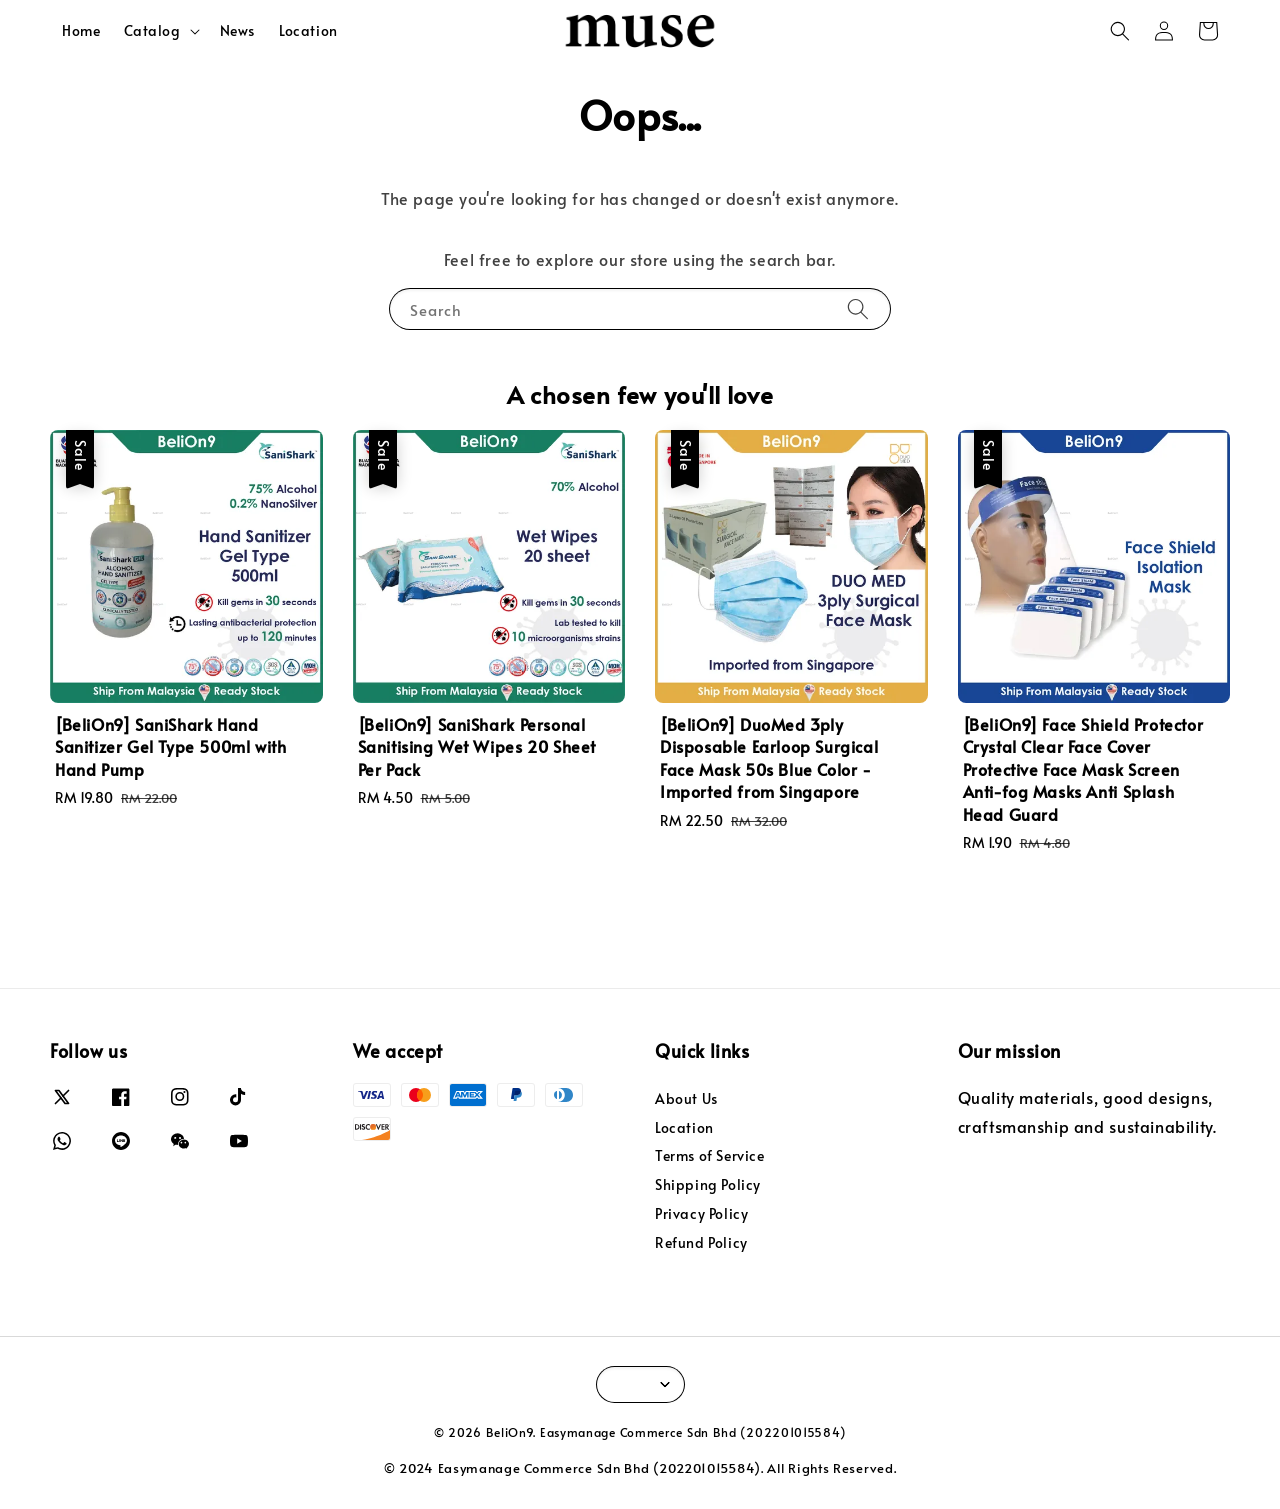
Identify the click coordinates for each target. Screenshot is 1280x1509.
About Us (686, 1099)
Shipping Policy (708, 1184)
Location (308, 30)
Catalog (152, 31)
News (237, 30)
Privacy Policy (701, 1213)
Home (81, 30)
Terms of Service (710, 1155)
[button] (1120, 31)
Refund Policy (701, 1242)
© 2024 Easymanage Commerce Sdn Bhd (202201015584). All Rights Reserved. (640, 1468)
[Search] (858, 308)
